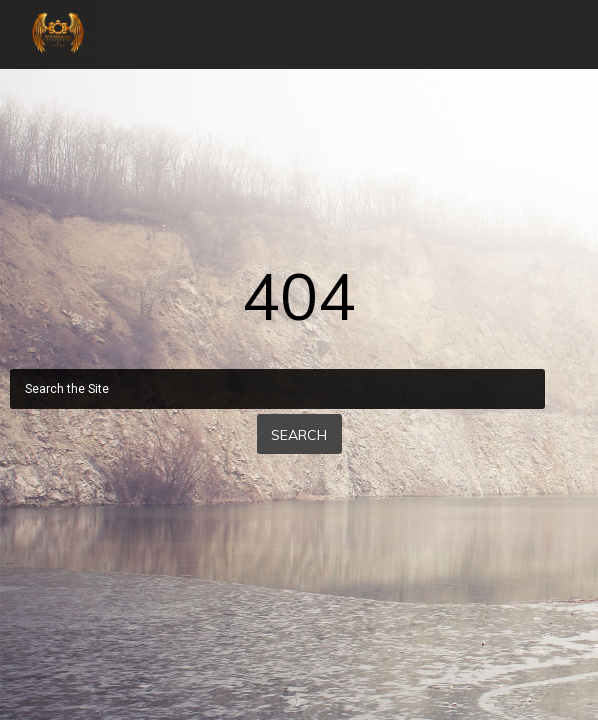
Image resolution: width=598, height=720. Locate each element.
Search (299, 435)
